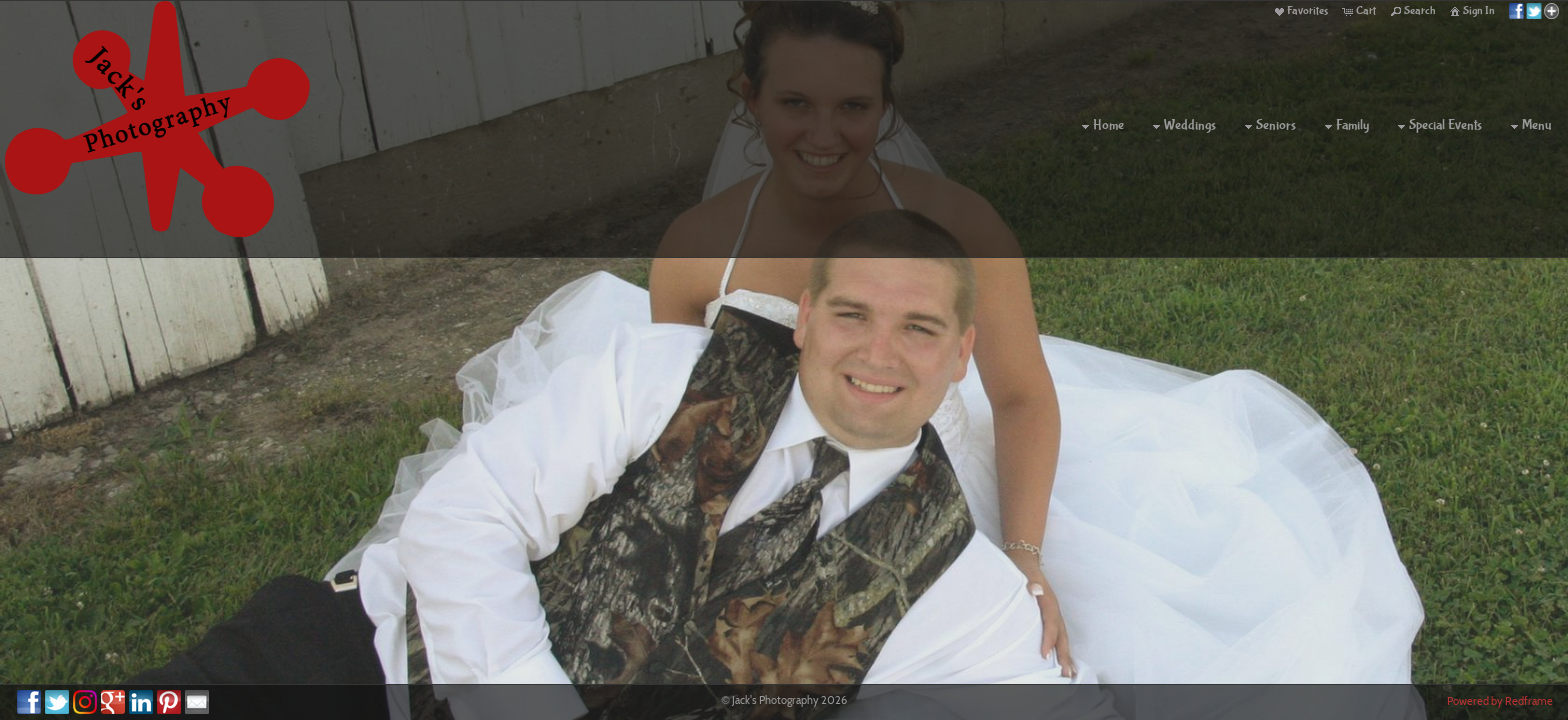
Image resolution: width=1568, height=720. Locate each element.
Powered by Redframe (1500, 701)
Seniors (1268, 126)
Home (1100, 126)
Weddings (1182, 126)
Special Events (1437, 126)
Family (1344, 126)
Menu (1528, 126)
